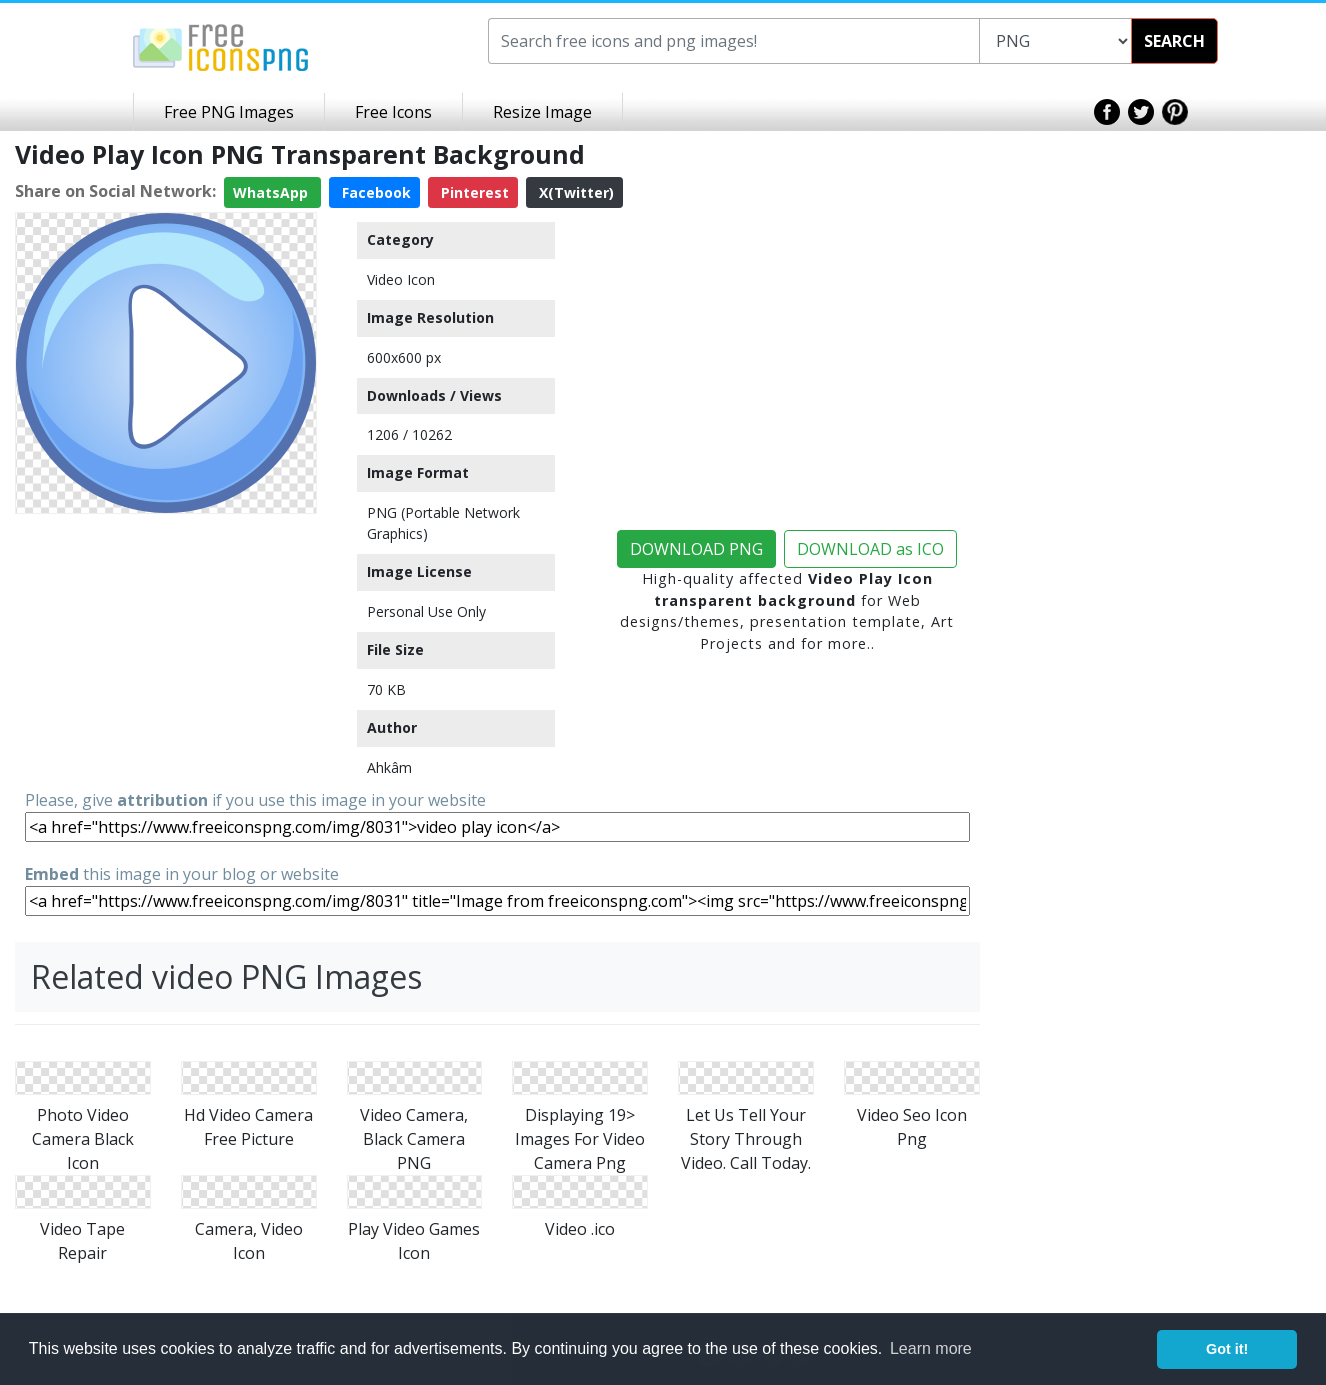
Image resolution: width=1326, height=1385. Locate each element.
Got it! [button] (1227, 1349)
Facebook (374, 192)
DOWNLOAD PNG (696, 549)
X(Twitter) (574, 192)
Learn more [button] (931, 1348)
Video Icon (401, 279)
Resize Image (542, 112)
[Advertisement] (166, 647)
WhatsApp (272, 192)
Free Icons (393, 112)
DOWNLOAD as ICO (870, 549)
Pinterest (473, 192)
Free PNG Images (229, 112)
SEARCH (1174, 41)
